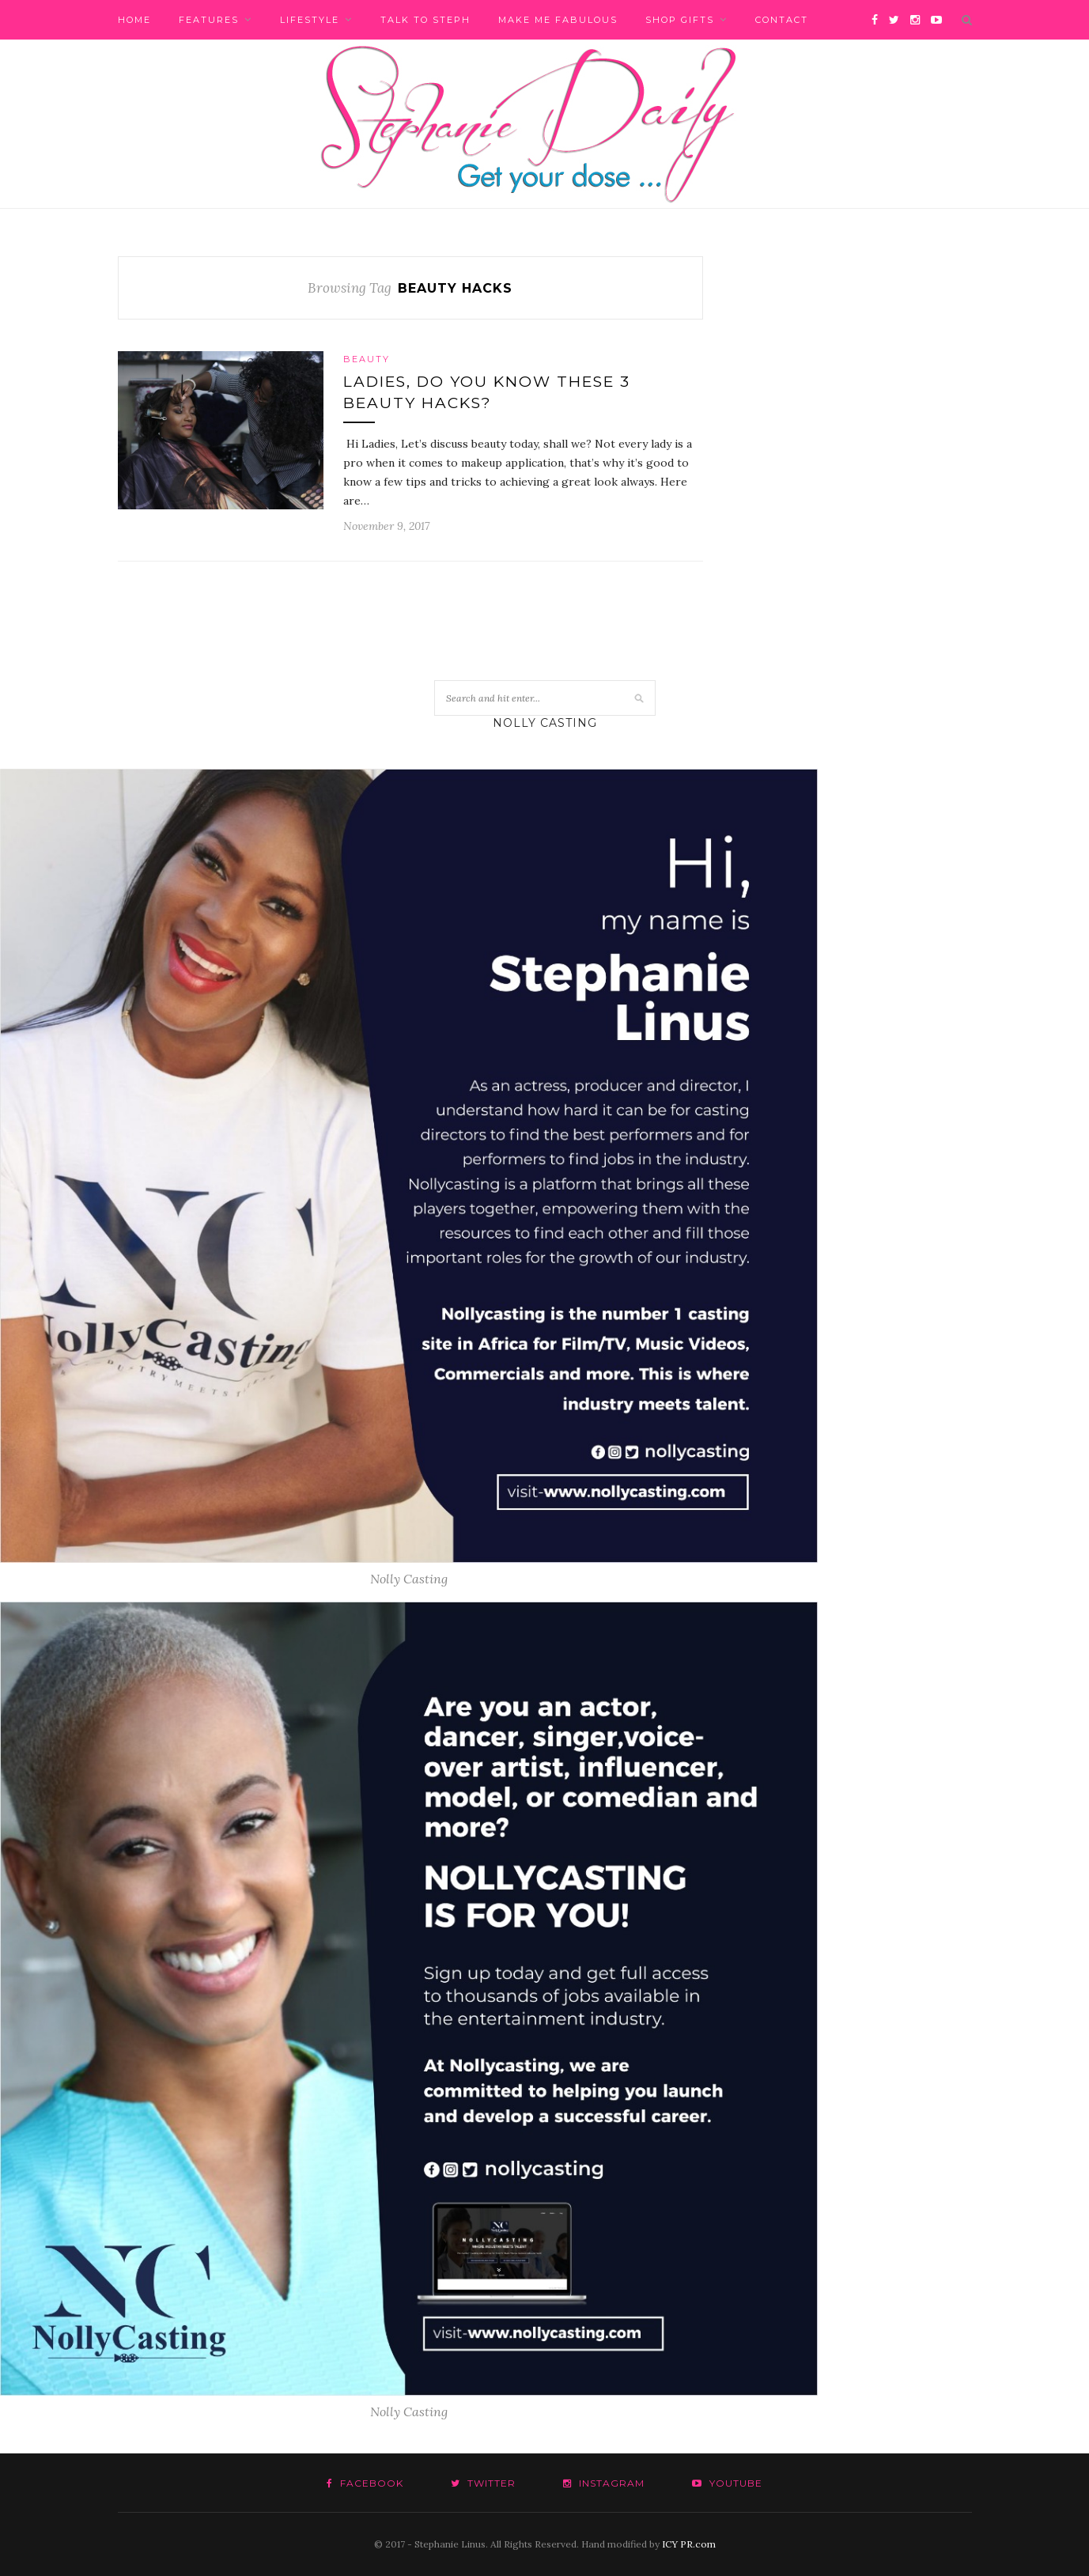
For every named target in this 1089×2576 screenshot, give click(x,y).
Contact (781, 19)
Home (134, 19)
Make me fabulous (558, 19)
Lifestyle (309, 19)
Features (209, 19)
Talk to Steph (425, 19)
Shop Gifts (679, 19)
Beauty (366, 359)
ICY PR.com (689, 2544)
